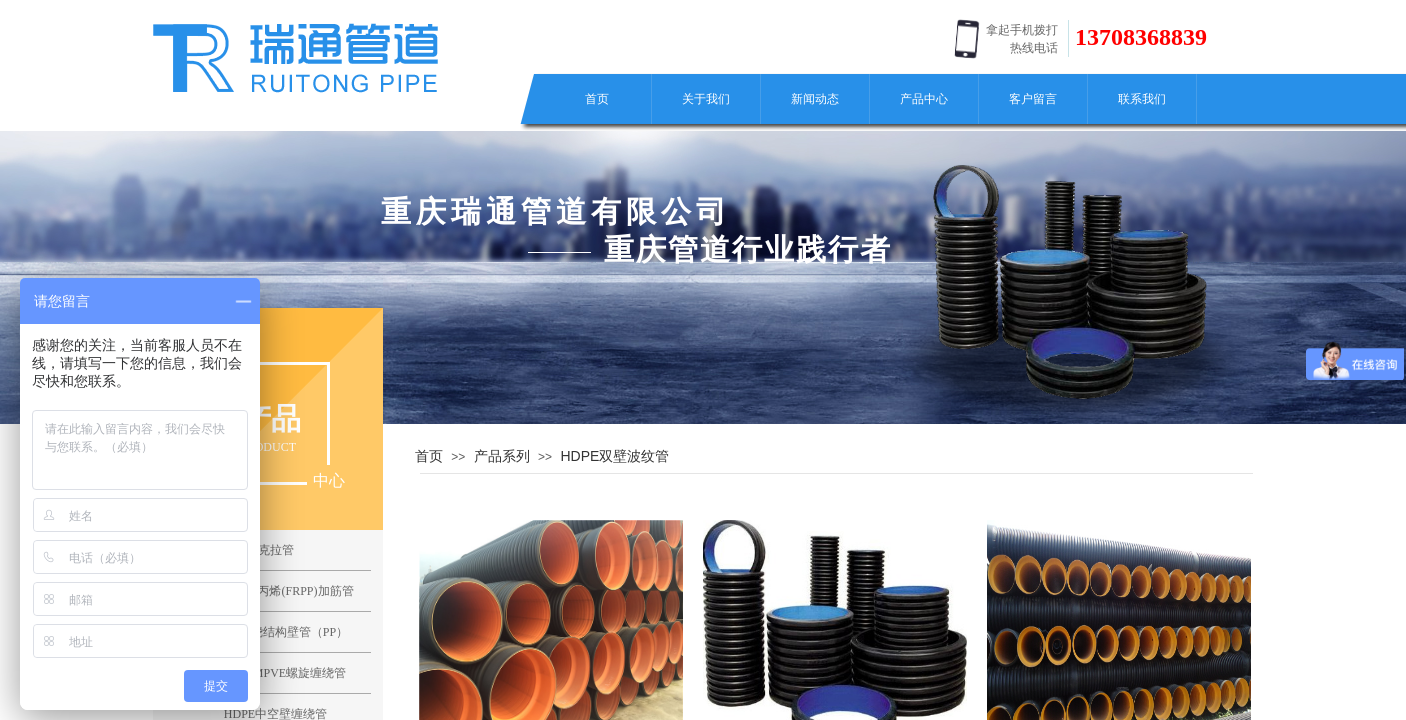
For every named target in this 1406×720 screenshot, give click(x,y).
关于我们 (706, 99)
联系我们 (1142, 99)
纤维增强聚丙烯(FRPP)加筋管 (275, 591)
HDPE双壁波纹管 (614, 456)
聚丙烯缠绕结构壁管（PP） (275, 632)
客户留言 (1033, 99)
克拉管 (276, 550)
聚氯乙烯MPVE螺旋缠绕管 (275, 673)
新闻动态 (815, 99)
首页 (597, 99)
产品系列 (502, 456)
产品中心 (924, 99)
